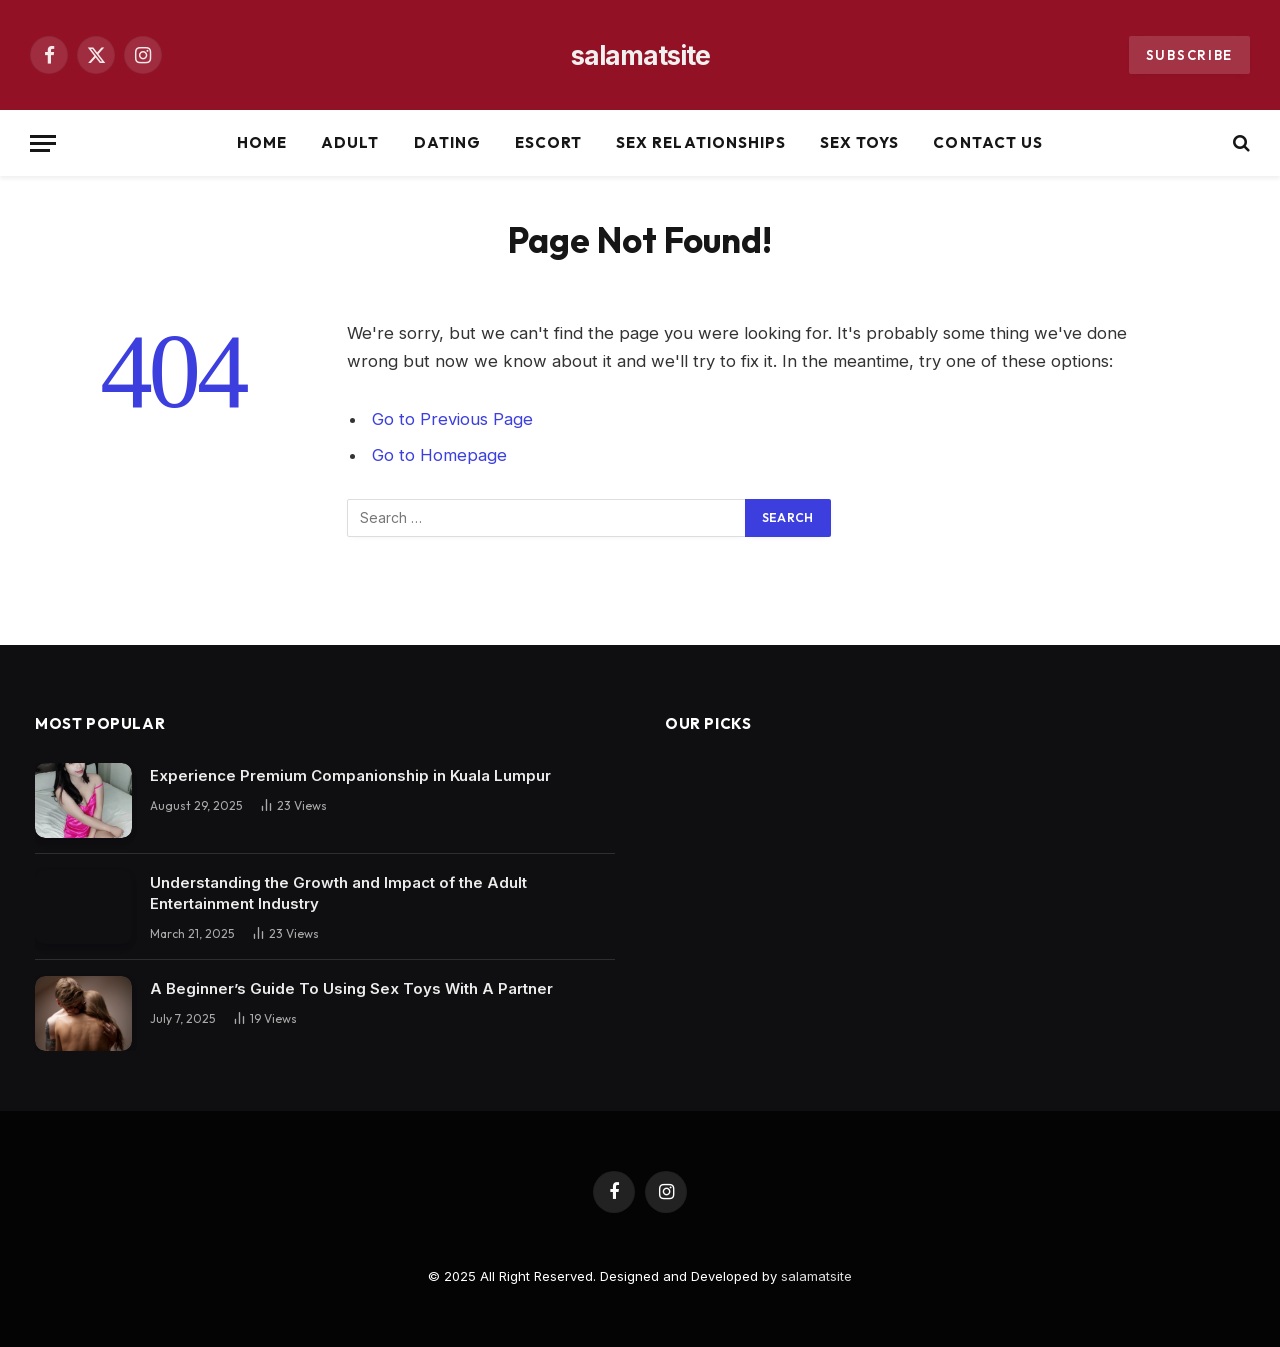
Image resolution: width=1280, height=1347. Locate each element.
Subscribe (1189, 55)
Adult (350, 142)
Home (262, 142)
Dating (447, 142)
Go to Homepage (439, 455)
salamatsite (816, 1276)
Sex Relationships (701, 142)
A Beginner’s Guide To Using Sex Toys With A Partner (351, 988)
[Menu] (43, 143)
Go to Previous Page (452, 419)
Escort (548, 142)
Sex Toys (859, 142)
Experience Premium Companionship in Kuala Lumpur (350, 775)
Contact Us (988, 142)
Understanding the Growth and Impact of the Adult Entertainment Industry (338, 893)
